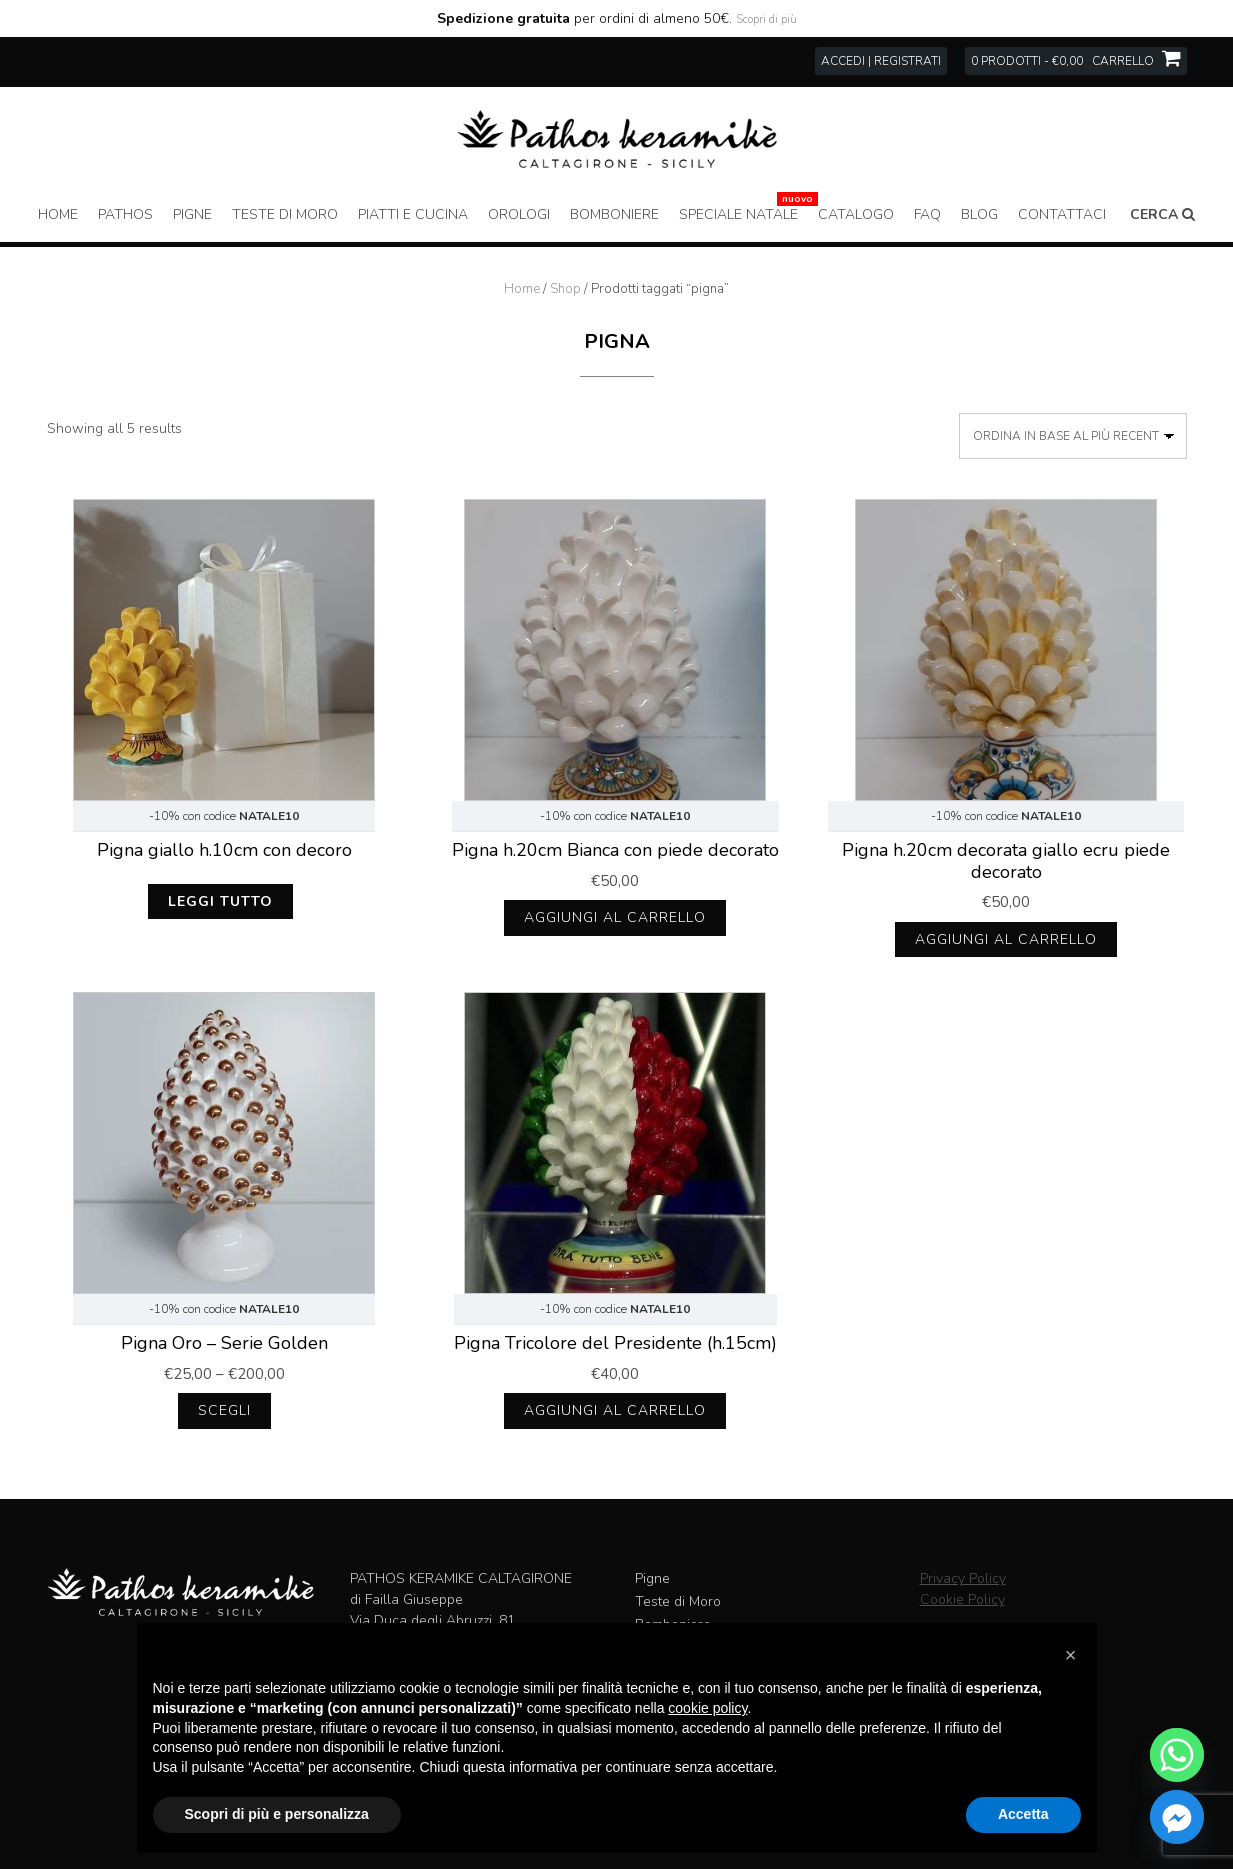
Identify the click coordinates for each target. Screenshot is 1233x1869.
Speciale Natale (738, 214)
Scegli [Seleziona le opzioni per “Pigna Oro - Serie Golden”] (224, 1410)
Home (58, 214)
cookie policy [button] (707, 1708)
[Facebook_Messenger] (1177, 1817)
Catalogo (856, 214)
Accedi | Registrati (881, 61)
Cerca (1162, 214)
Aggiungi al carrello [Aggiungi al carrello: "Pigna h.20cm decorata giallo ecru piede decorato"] (1006, 939)
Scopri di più (766, 19)
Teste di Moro (285, 214)
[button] (1071, 1655)
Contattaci (1062, 214)
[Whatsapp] (1177, 1755)
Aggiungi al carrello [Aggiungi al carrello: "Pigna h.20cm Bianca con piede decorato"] (615, 917)
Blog (979, 214)
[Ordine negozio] (1073, 436)
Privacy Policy (963, 1578)
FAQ (927, 214)
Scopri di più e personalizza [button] (277, 1814)
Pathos (125, 214)
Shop (565, 289)
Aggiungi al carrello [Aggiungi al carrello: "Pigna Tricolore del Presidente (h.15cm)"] (615, 1410)
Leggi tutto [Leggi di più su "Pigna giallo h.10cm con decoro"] (220, 901)
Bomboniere (614, 214)
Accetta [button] (1023, 1814)
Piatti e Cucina (413, 214)
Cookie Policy (962, 1599)
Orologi (519, 214)
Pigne (192, 214)
